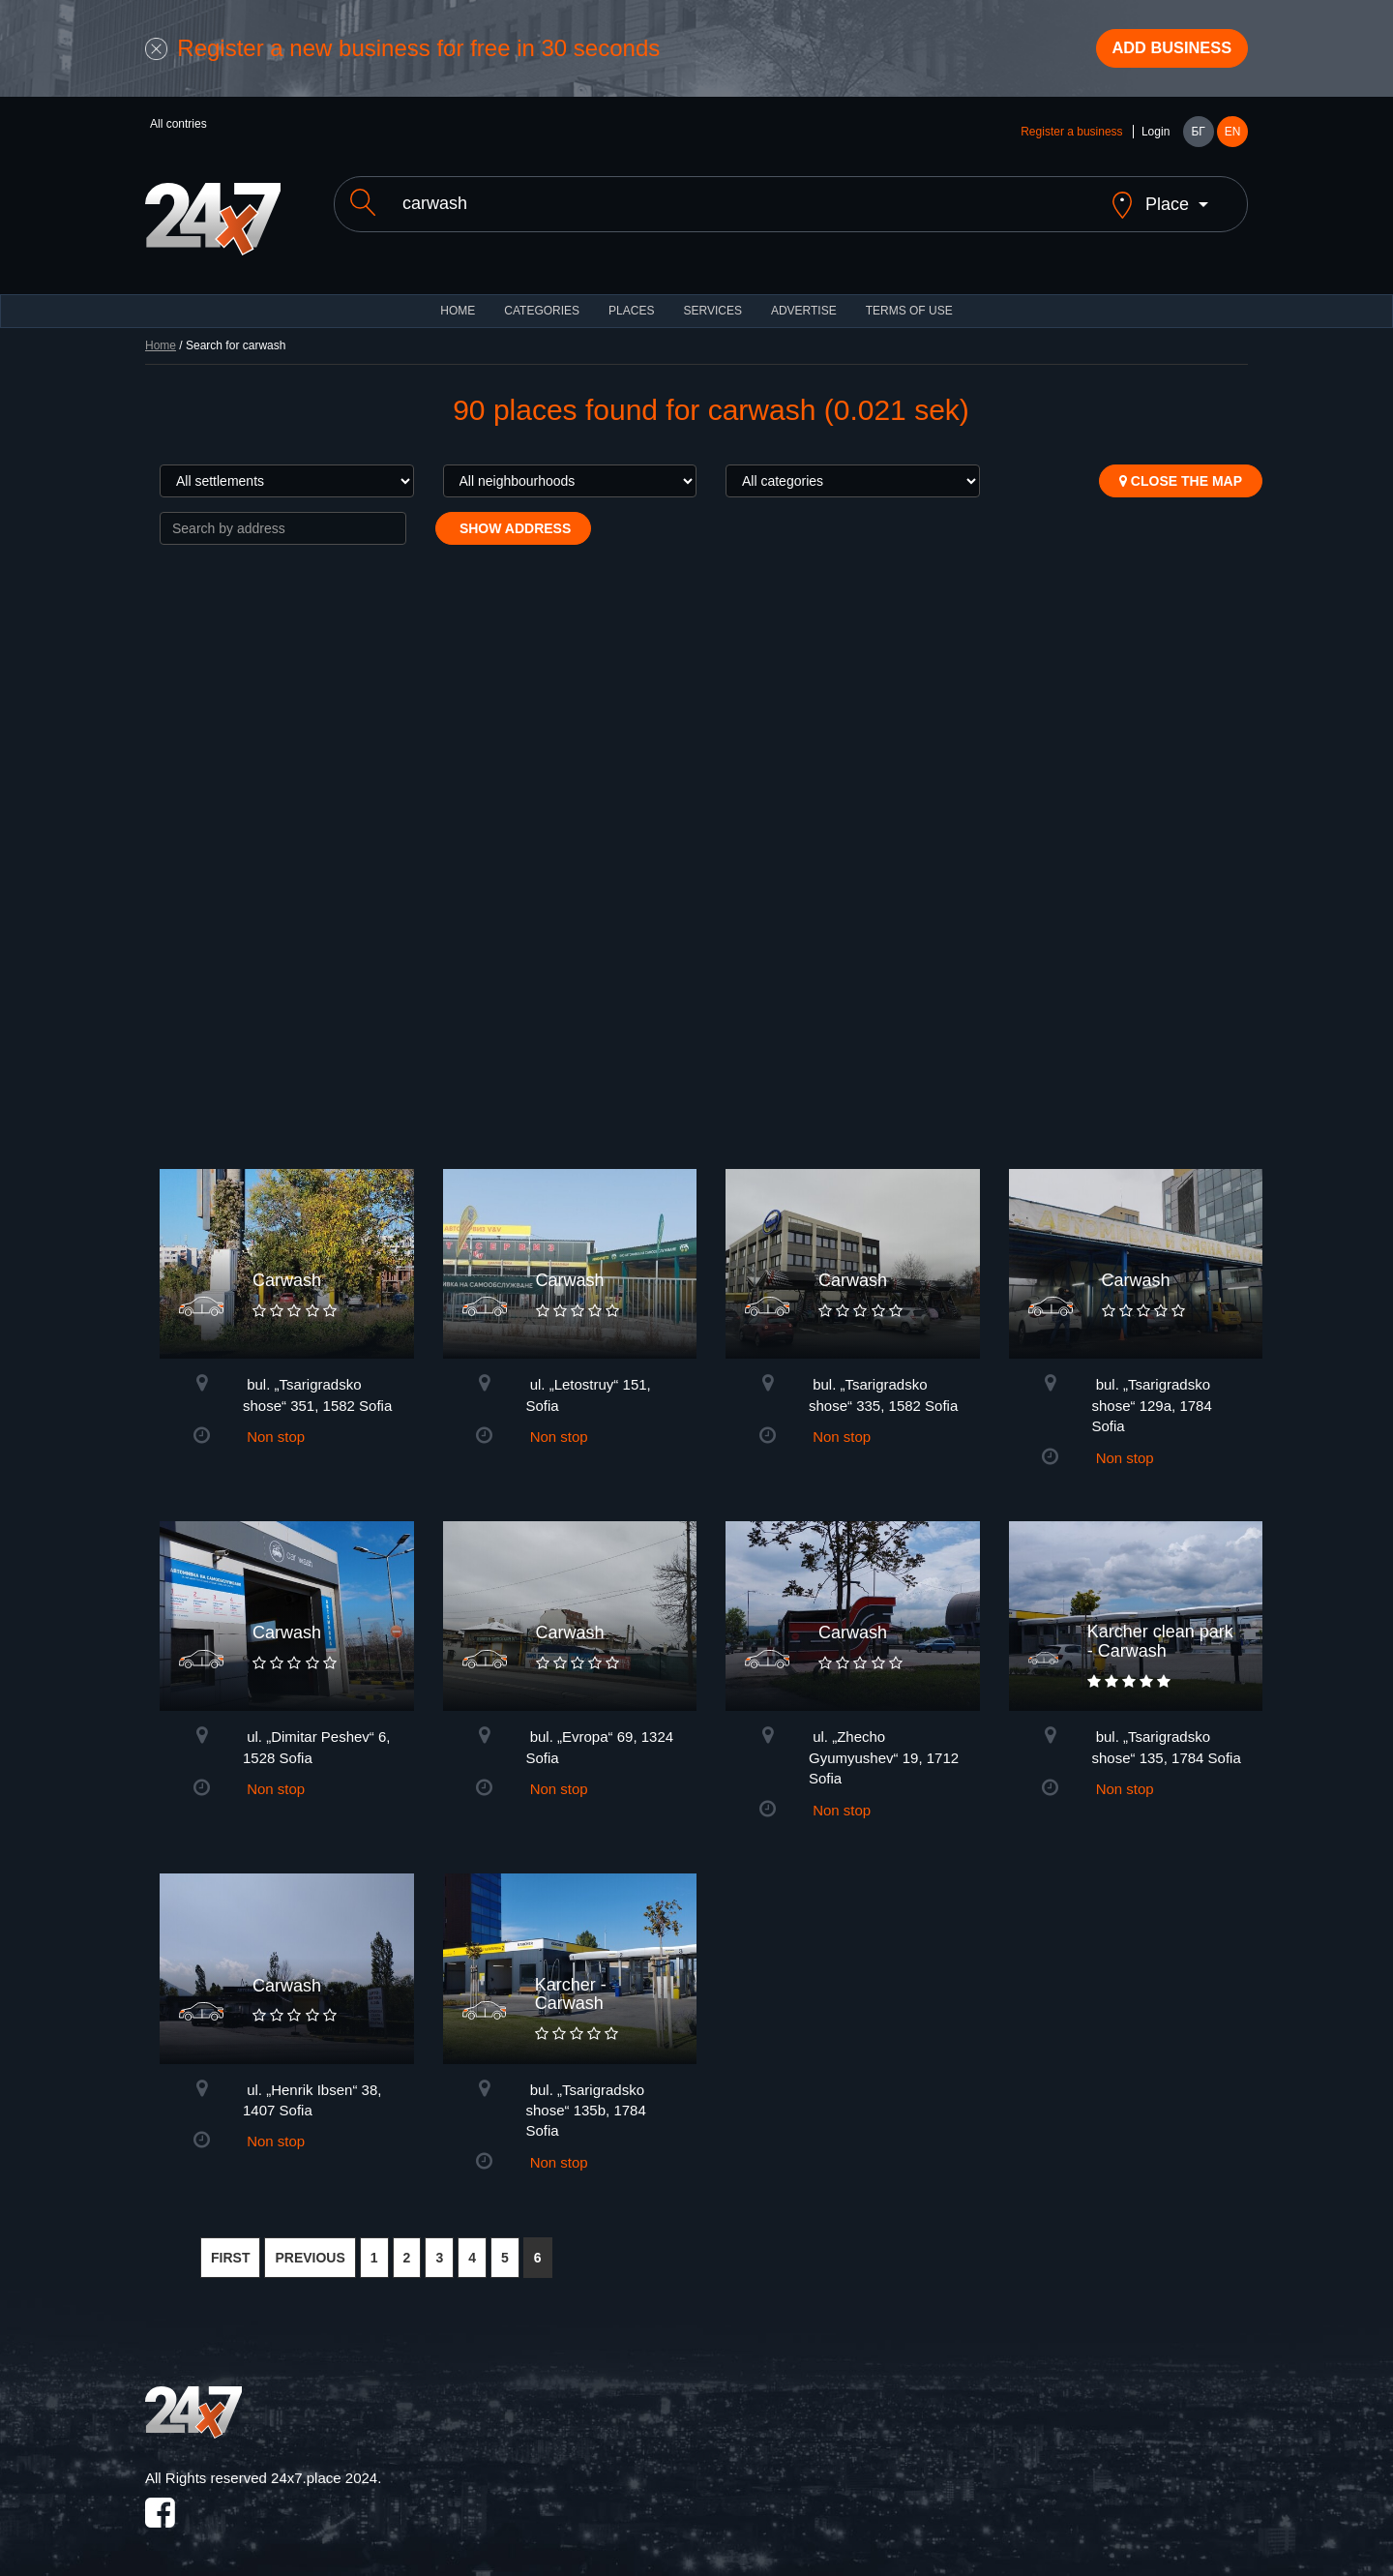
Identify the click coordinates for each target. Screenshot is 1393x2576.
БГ (1197, 137)
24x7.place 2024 (324, 2467)
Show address (513, 517)
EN (1233, 137)
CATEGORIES (541, 300)
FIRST (230, 2247)
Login (1155, 137)
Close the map (1180, 470)
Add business (1162, 51)
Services (712, 300)
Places (631, 300)
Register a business (1071, 137)
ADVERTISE (804, 300)
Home (160, 335)
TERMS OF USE (909, 300)
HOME (457, 300)
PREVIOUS (309, 2247)
